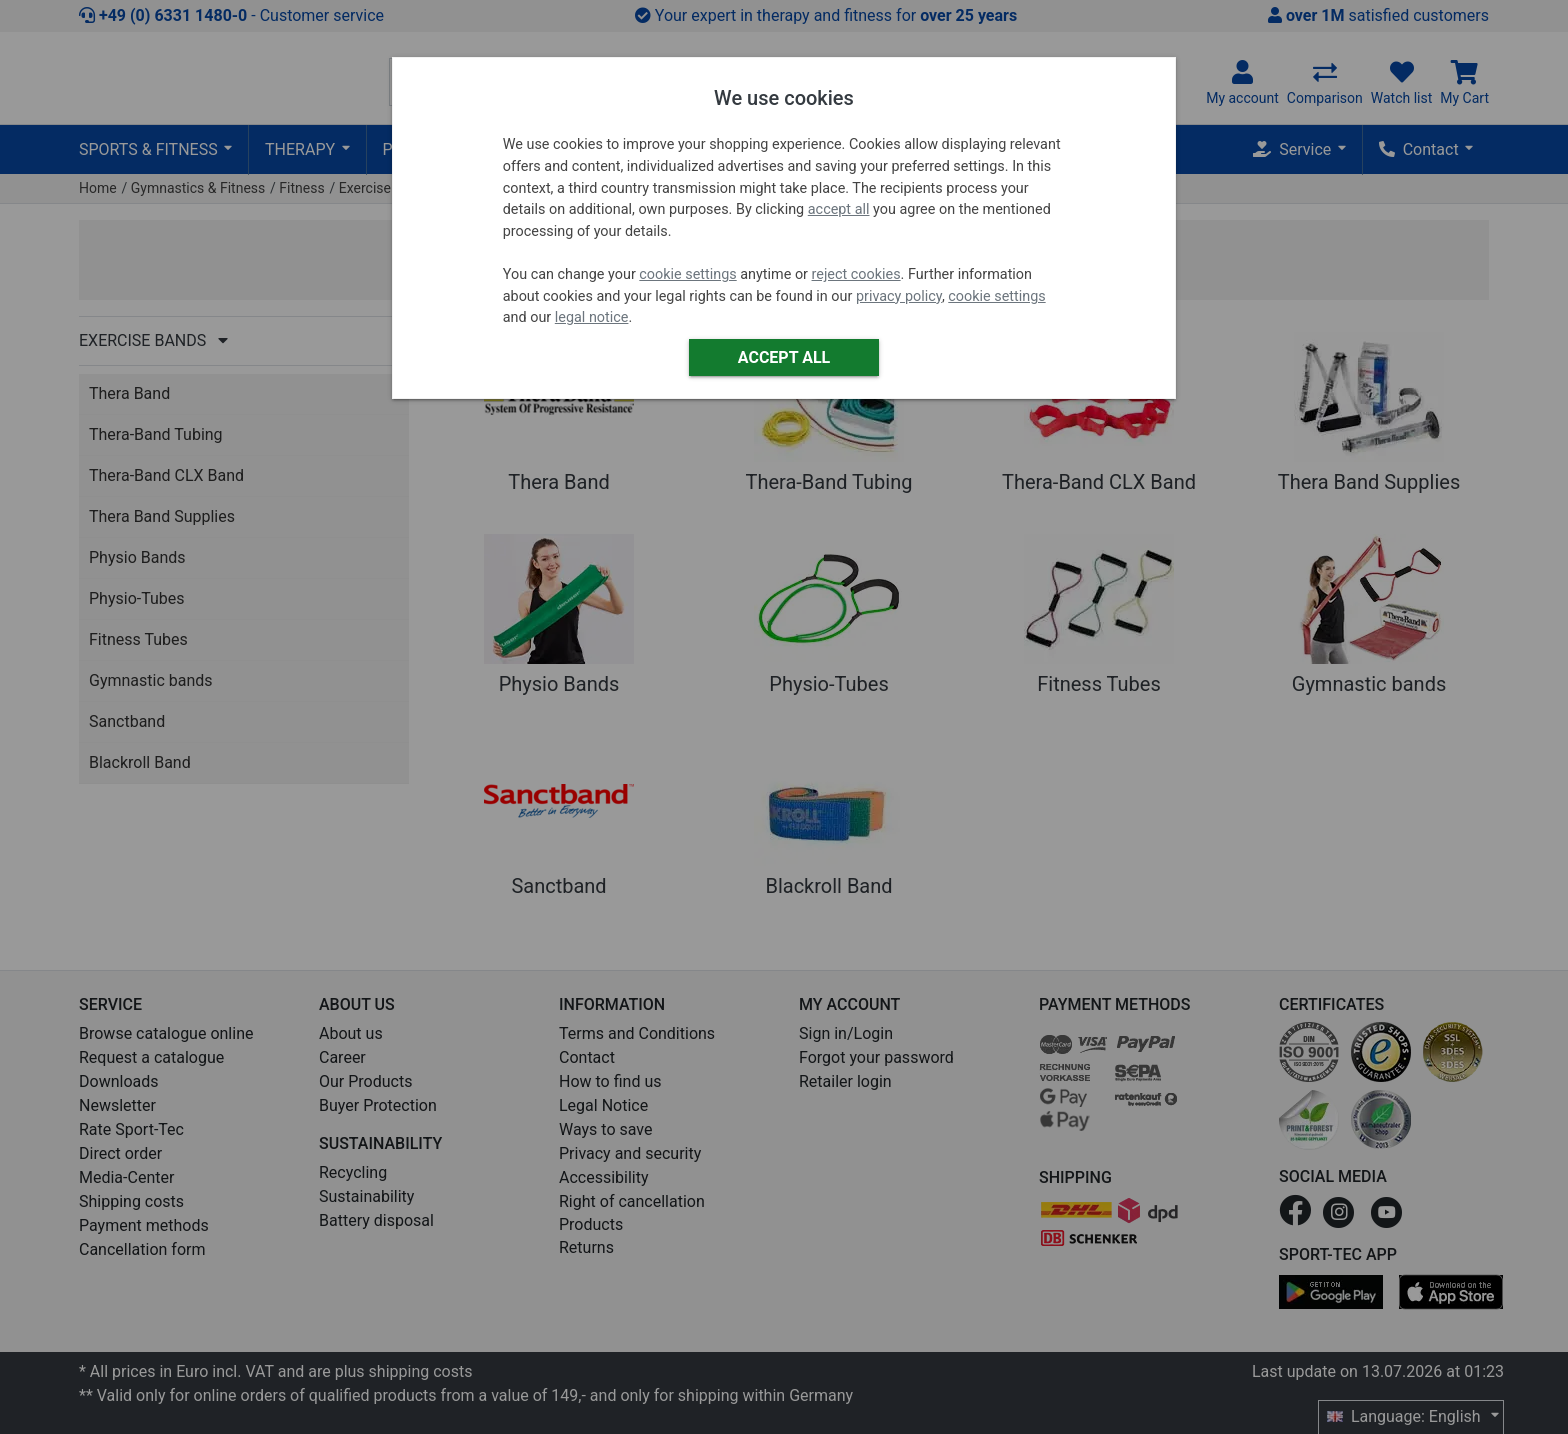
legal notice (592, 317)
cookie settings (687, 274)
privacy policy (899, 296)
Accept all (784, 357)
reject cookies (856, 274)
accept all (839, 209)
